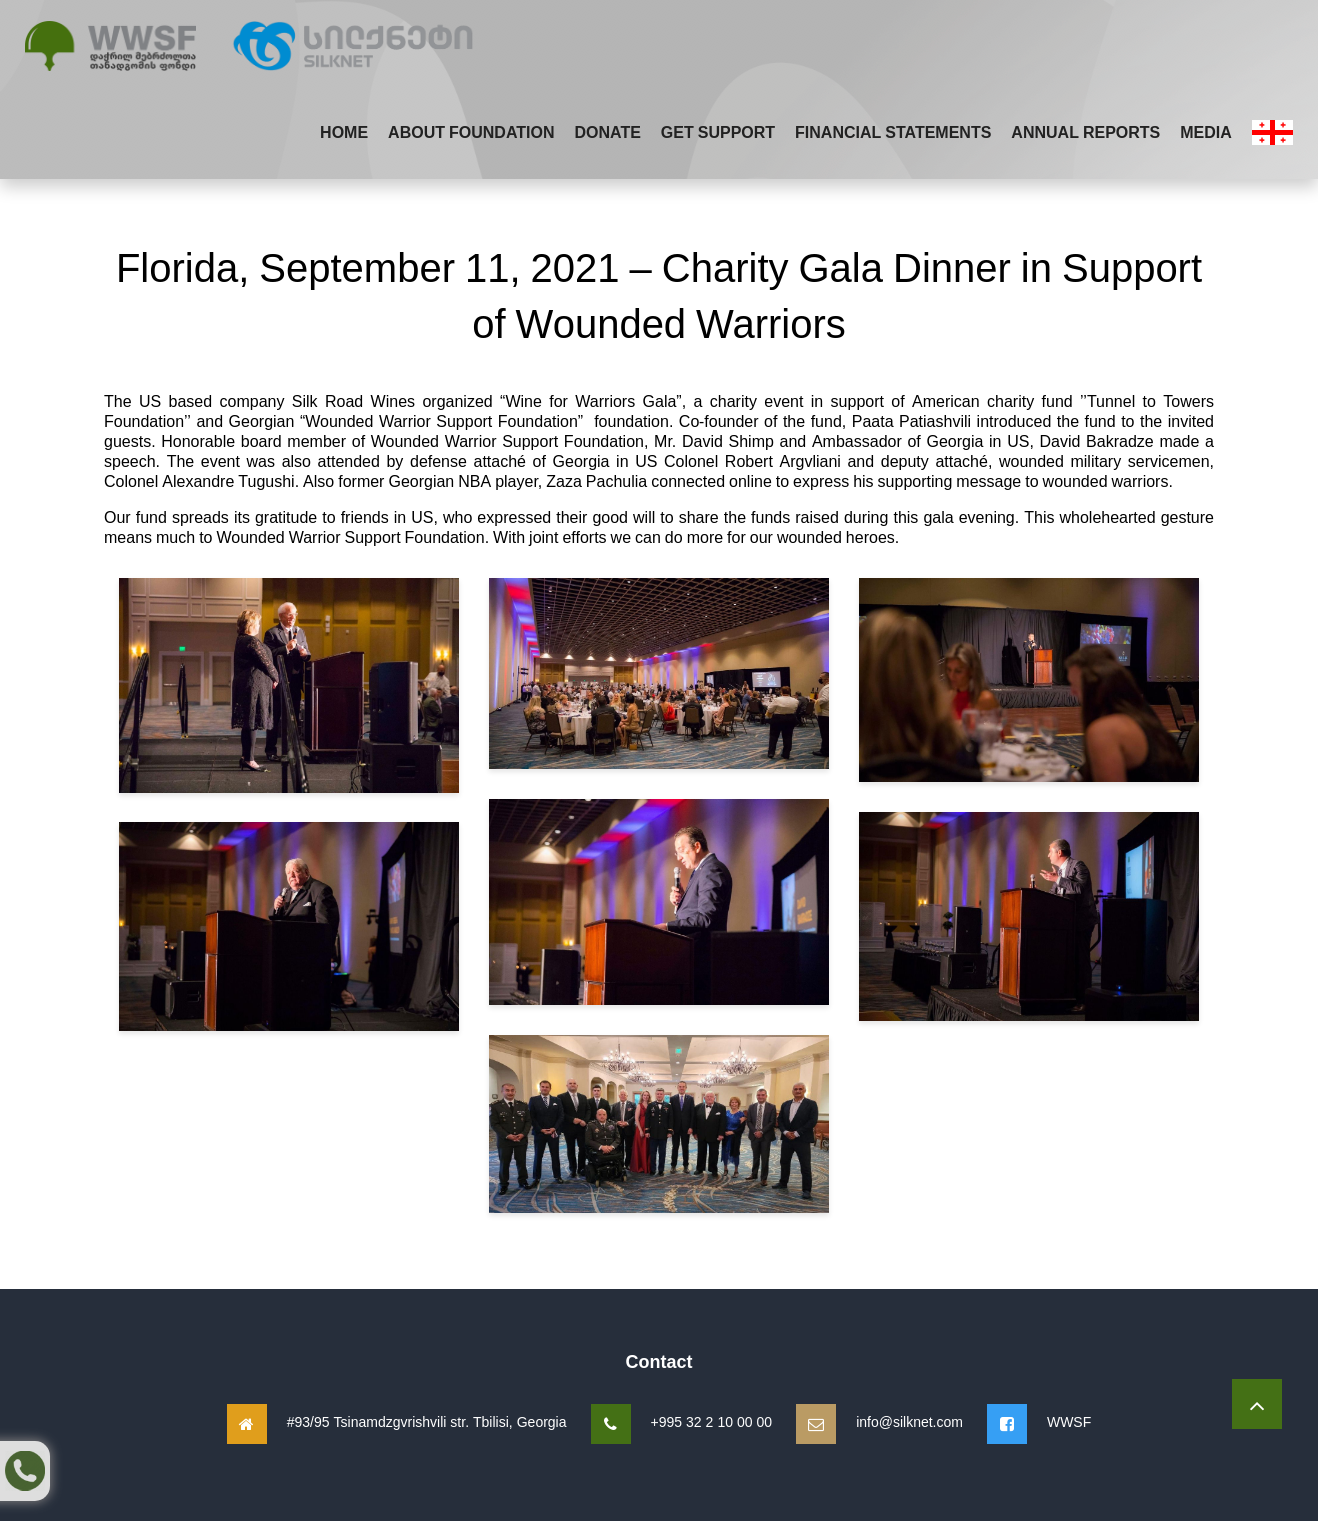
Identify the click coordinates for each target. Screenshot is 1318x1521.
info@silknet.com (909, 1421)
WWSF (1069, 1421)
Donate (607, 132)
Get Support (718, 132)
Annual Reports (1085, 132)
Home (344, 132)
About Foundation (471, 132)
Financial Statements (893, 132)
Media (1206, 132)
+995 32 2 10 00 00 (712, 1421)
